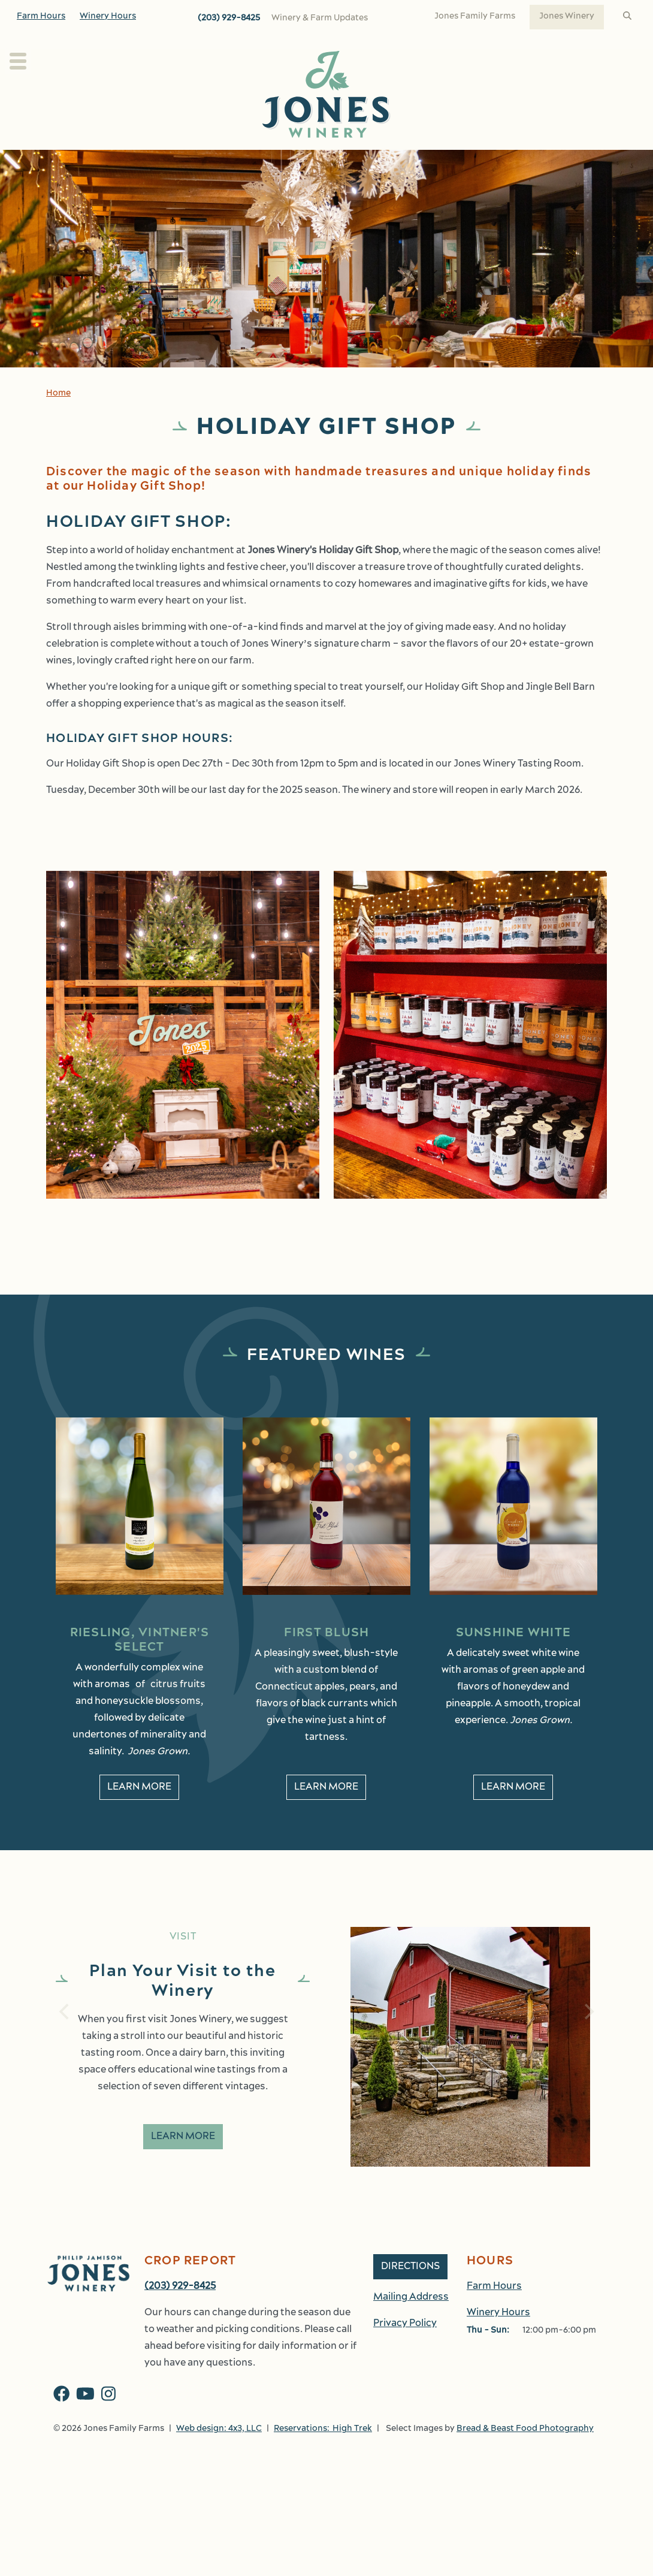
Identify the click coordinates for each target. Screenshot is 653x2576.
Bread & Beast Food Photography (525, 2455)
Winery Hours (108, 16)
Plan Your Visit (94, 163)
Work (569, 163)
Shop (515, 163)
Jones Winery (566, 16)
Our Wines (255, 163)
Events (456, 163)
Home (58, 419)
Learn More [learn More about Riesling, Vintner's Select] (139, 1813)
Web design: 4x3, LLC (219, 2455)
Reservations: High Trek (323, 2455)
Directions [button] (410, 2293)
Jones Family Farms (474, 16)
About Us (179, 163)
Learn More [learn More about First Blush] (326, 1813)
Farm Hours (41, 16)
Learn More (183, 2163)
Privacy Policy (405, 2350)
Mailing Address (411, 2323)
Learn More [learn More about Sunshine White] (513, 1813)
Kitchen (392, 163)
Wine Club (332, 163)
